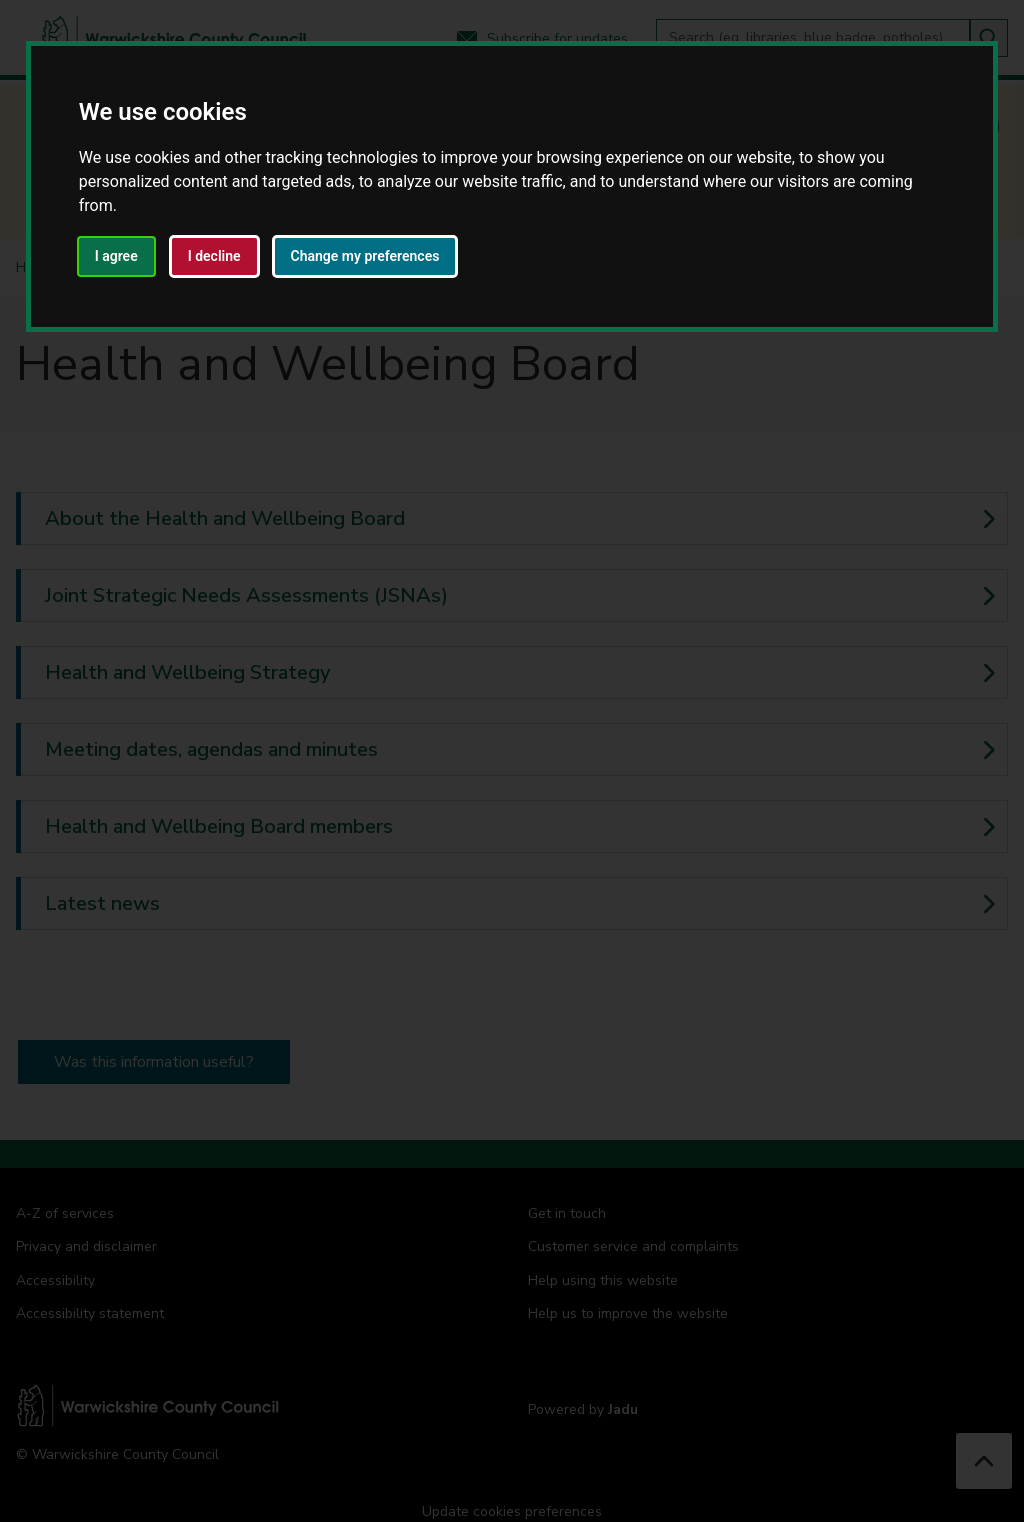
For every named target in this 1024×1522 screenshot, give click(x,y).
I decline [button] (214, 256)
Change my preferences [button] (365, 256)
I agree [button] (116, 256)
